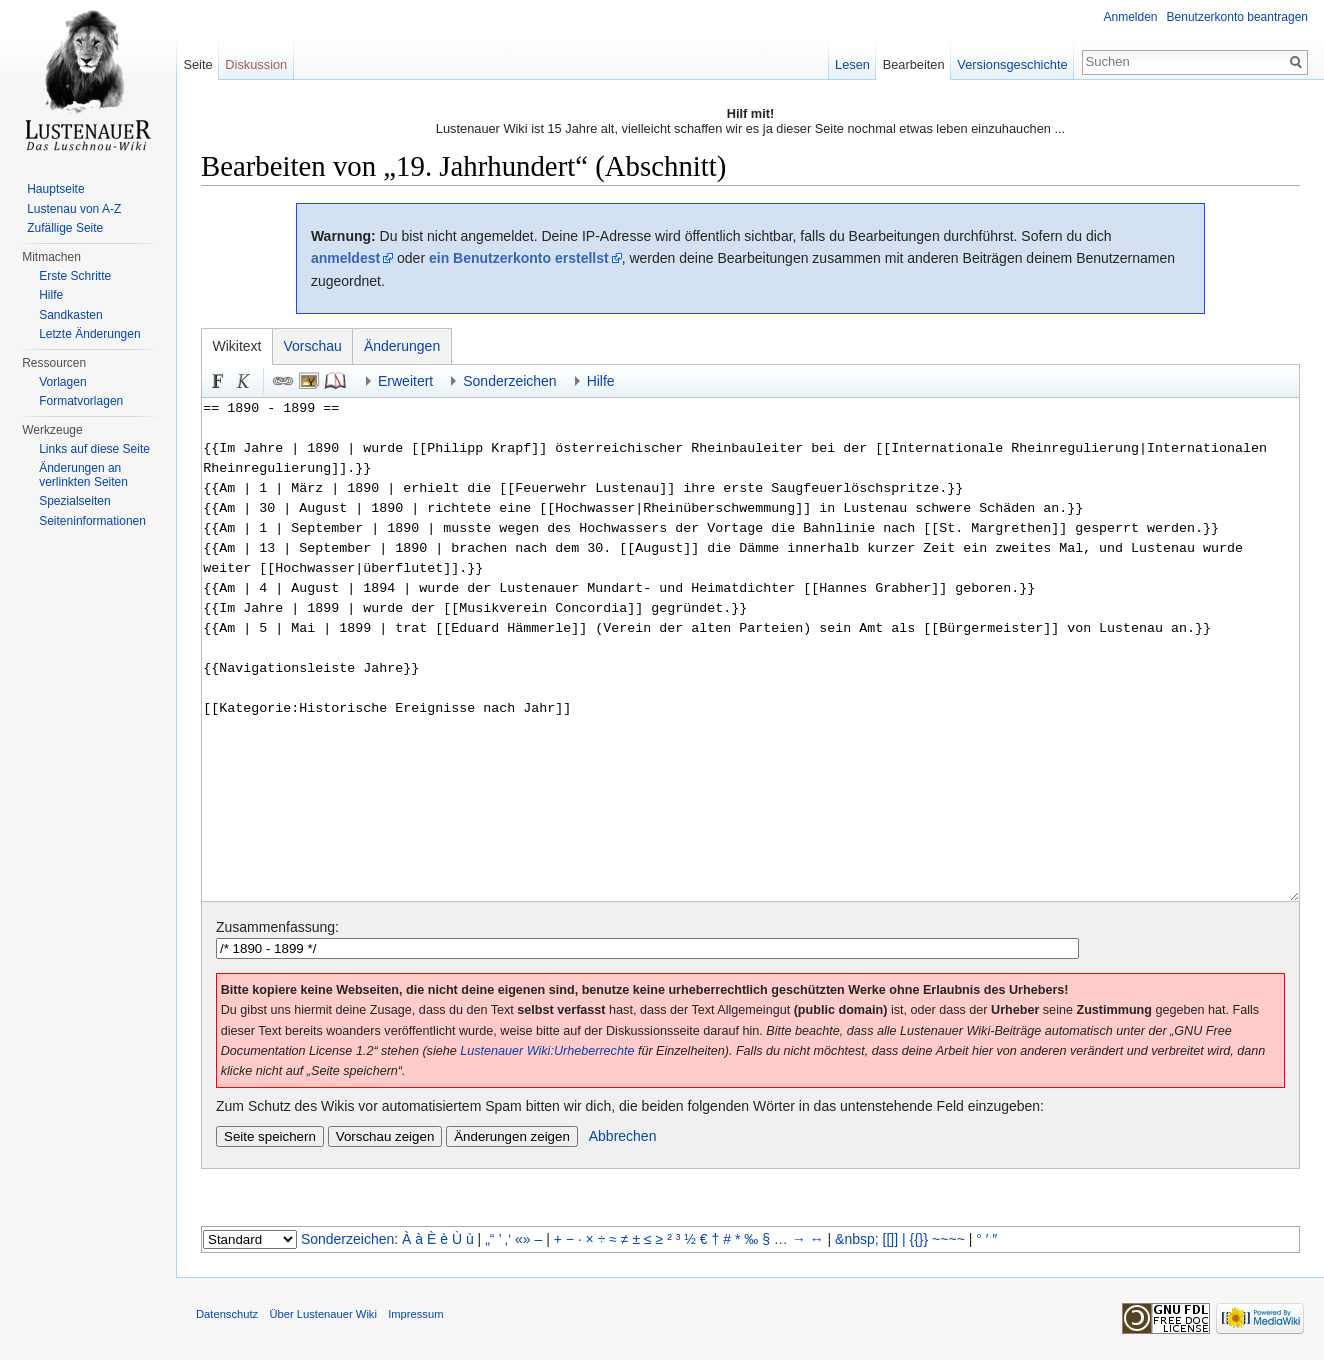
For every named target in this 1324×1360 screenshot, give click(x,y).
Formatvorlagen (81, 401)
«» (523, 1239)
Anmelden (1131, 17)
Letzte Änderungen (89, 334)
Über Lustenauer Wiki (323, 1314)
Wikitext (237, 346)
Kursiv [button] (244, 381)
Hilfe (51, 295)
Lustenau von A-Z (74, 209)
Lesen (852, 64)
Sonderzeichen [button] (509, 381)
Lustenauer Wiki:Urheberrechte (547, 1051)
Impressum (415, 1314)
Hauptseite (55, 189)
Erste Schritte (75, 276)
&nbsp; (857, 1239)
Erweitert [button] (405, 381)
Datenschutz (227, 1314)
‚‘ (508, 1239)
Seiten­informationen (92, 521)
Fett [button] (218, 381)
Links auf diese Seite (94, 449)
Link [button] (283, 381)
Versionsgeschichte (1012, 64)
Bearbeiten (914, 64)
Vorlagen (62, 382)
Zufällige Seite (65, 228)
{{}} (919, 1239)
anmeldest (345, 258)
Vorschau (313, 346)
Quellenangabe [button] (335, 381)
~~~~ (948, 1239)
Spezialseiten (74, 501)
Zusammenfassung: (277, 927)
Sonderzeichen (347, 1239)
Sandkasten (70, 315)
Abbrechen (623, 1136)
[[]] (891, 1239)
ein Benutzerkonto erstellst (519, 258)
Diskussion (256, 64)
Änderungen (402, 346)
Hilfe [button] (601, 381)
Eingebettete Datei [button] (309, 381)
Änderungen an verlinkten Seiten (83, 475)
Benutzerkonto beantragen (1237, 17)
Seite (197, 64)
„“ (489, 1239)
